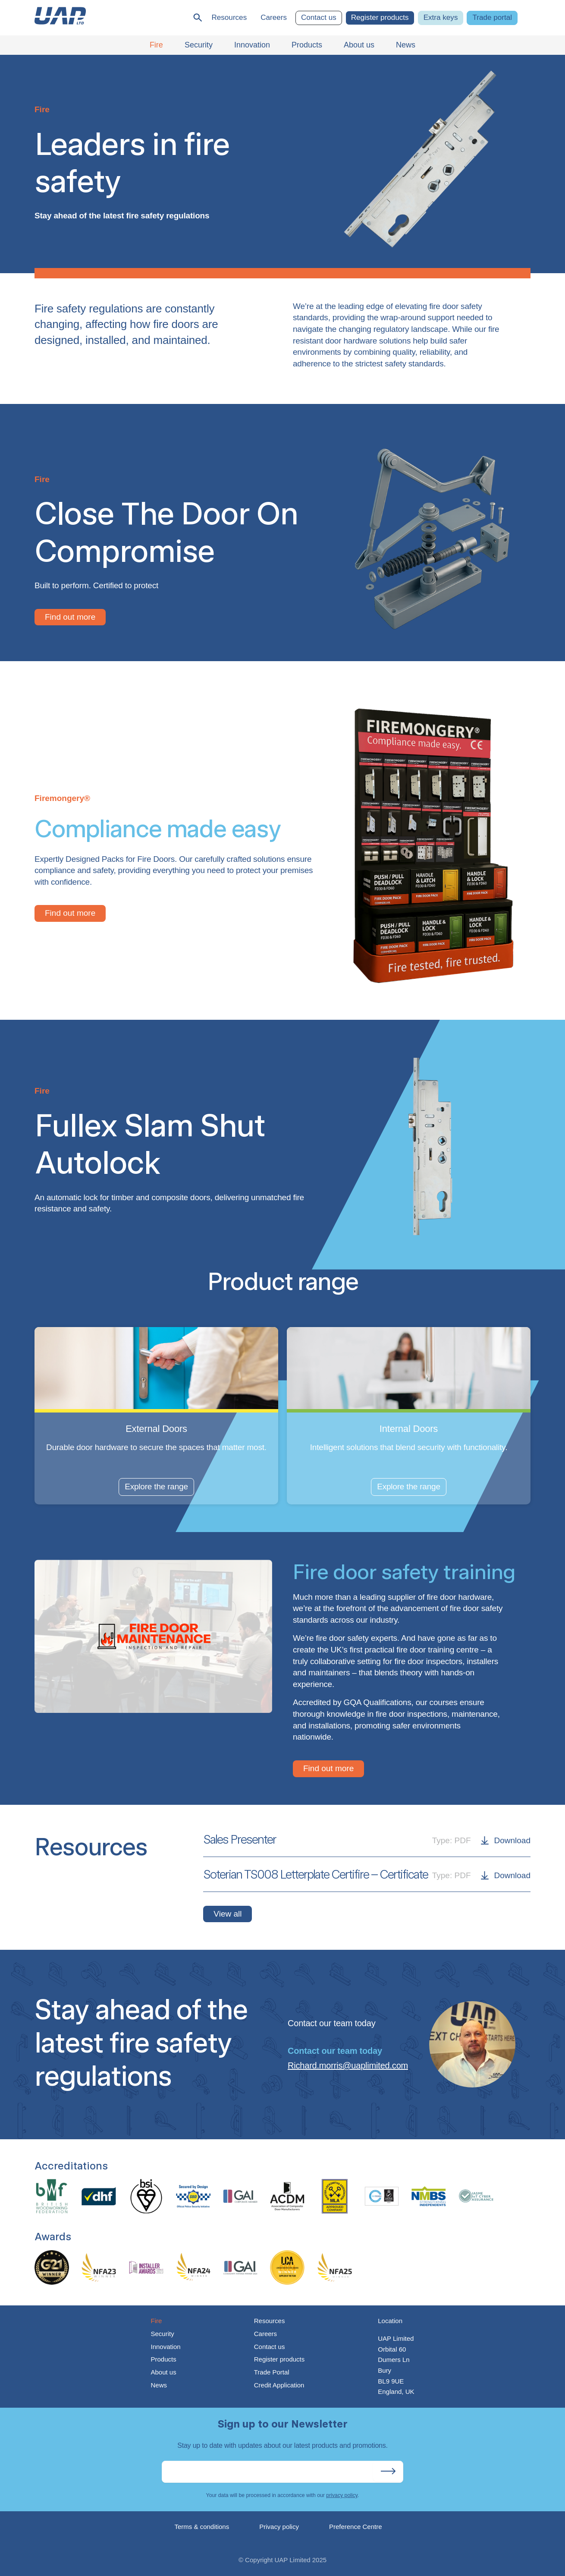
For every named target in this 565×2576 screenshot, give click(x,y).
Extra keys (441, 17)
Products (163, 2359)
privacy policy (342, 2495)
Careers (274, 17)
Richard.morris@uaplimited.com (348, 2065)
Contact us (318, 17)
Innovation (165, 2346)
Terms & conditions (202, 2526)
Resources (229, 17)
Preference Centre (355, 2526)
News (159, 2385)
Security (162, 2333)
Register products (380, 17)
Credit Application (279, 2385)
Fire (156, 2320)
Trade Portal (271, 2372)
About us (163, 2372)
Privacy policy (279, 2526)
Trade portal (492, 17)
